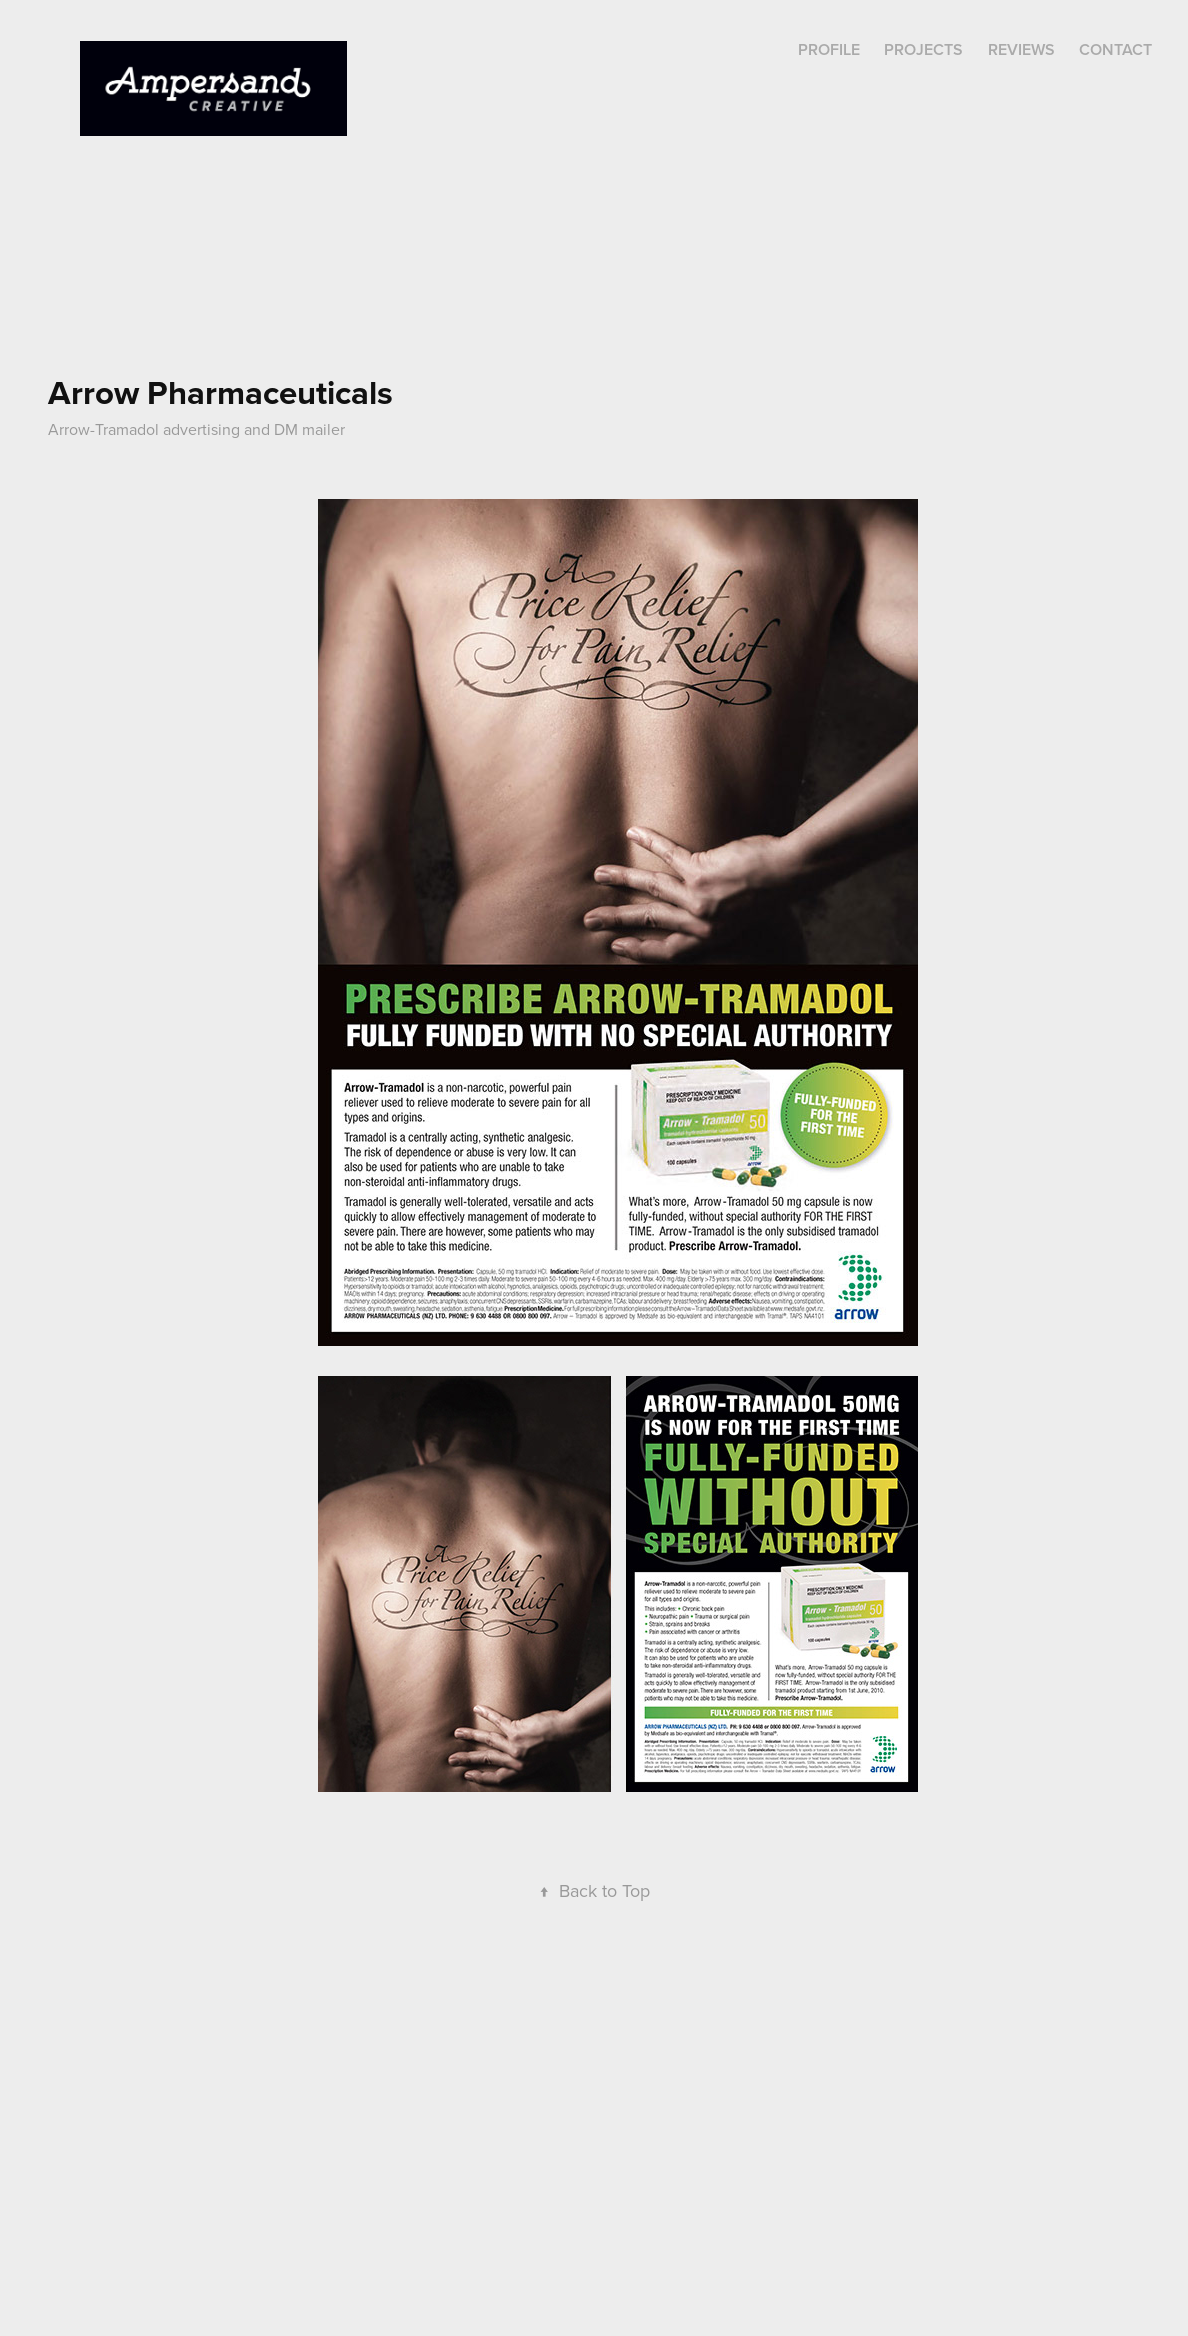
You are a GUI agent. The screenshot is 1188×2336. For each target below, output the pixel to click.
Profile (829, 49)
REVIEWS (1021, 49)
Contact (1115, 49)
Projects (923, 49)
